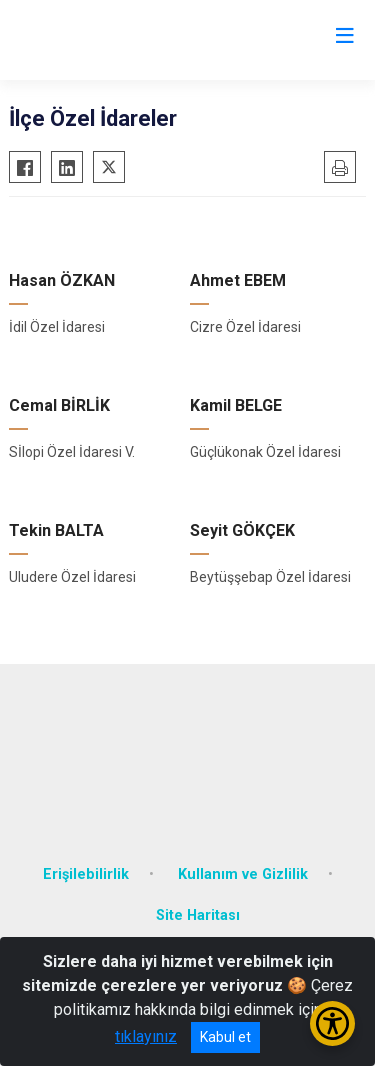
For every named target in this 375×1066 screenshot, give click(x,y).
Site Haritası (198, 915)
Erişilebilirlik (86, 874)
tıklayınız (146, 1036)
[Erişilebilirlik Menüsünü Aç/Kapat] (332, 1023)
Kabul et (225, 1037)
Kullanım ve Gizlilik (243, 874)
